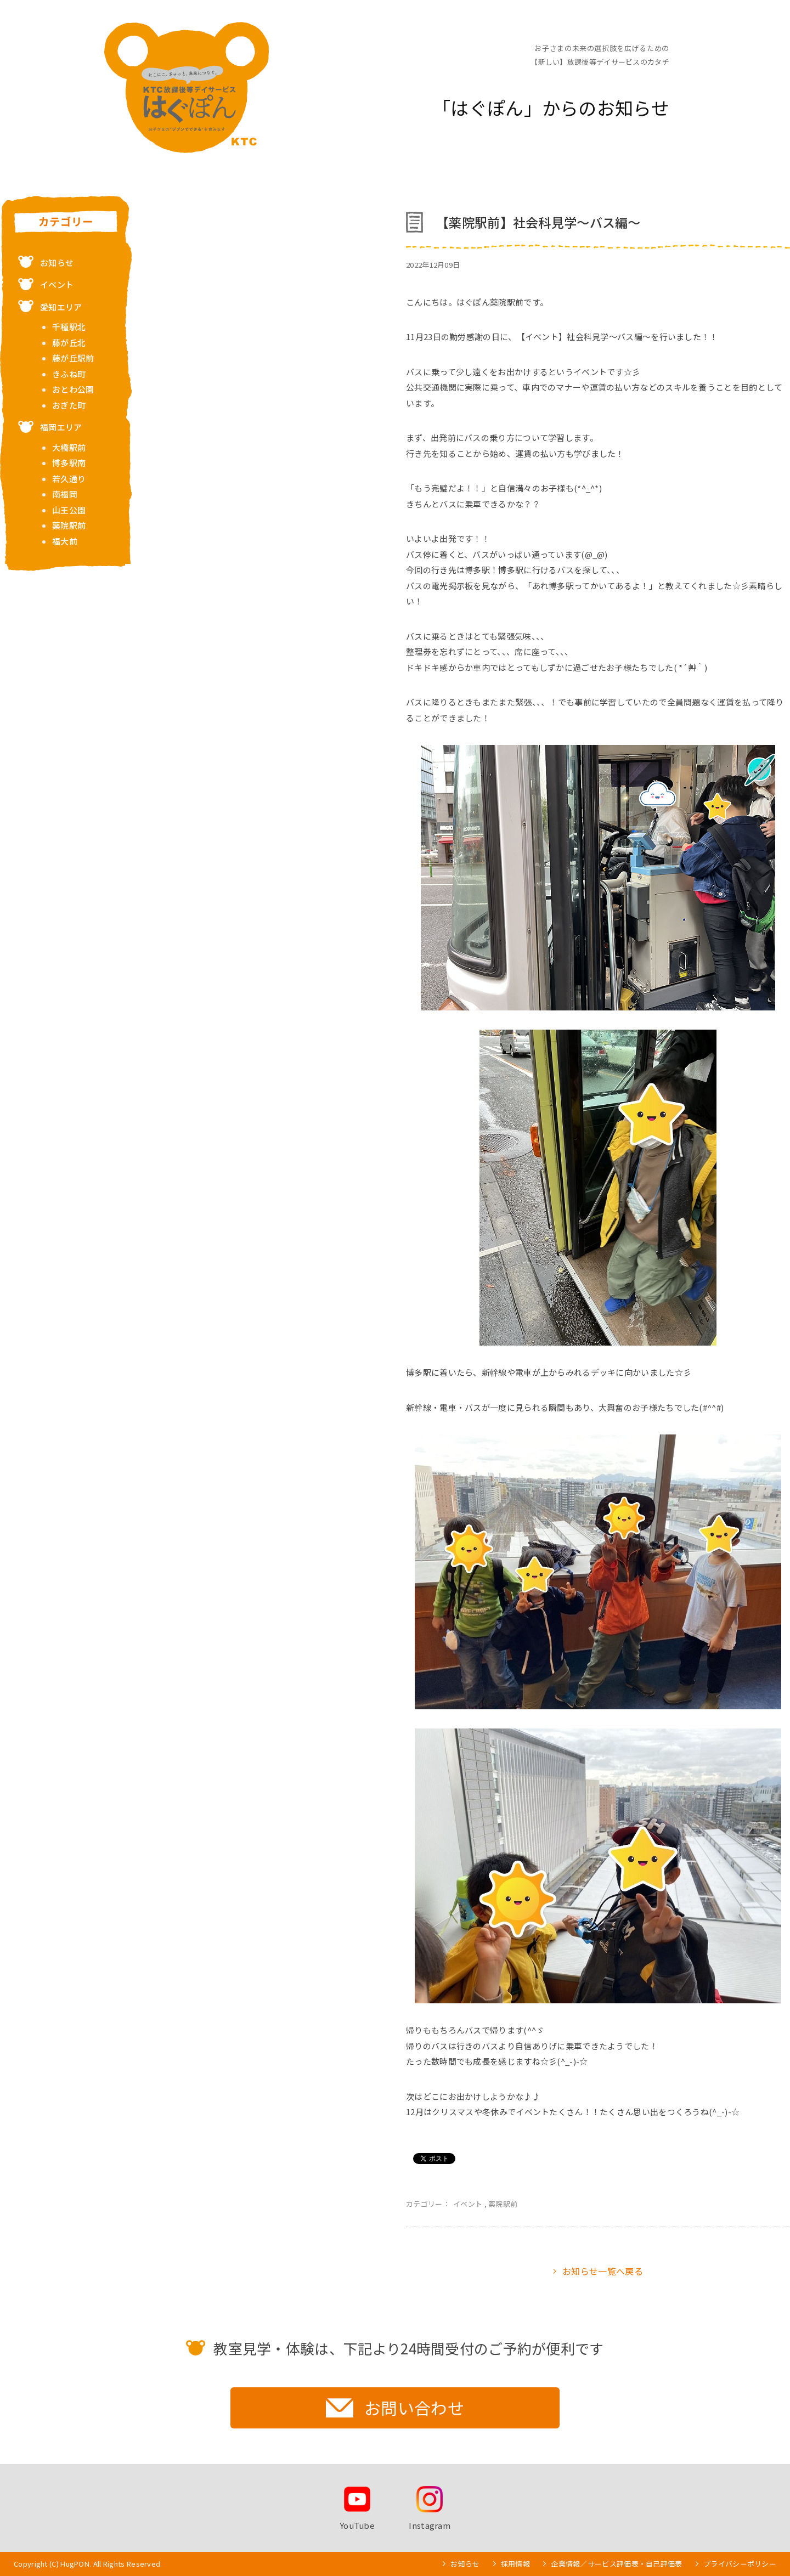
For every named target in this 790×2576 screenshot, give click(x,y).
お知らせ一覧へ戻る (602, 2271)
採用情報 (515, 2563)
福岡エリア (61, 427)
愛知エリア (61, 307)
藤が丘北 (69, 342)
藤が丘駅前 (73, 358)
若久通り (69, 478)
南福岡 (64, 494)
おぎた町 (69, 405)
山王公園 (69, 510)
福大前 (64, 541)
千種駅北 (69, 326)
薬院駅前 (502, 2204)
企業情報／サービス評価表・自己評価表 (616, 2563)
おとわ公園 (73, 389)
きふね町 (69, 374)
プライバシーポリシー (739, 2563)
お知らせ (57, 262)
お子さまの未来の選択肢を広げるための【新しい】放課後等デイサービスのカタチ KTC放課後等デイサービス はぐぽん (186, 87)
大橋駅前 (69, 447)
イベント (467, 2204)
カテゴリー (66, 222)
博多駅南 (69, 462)
